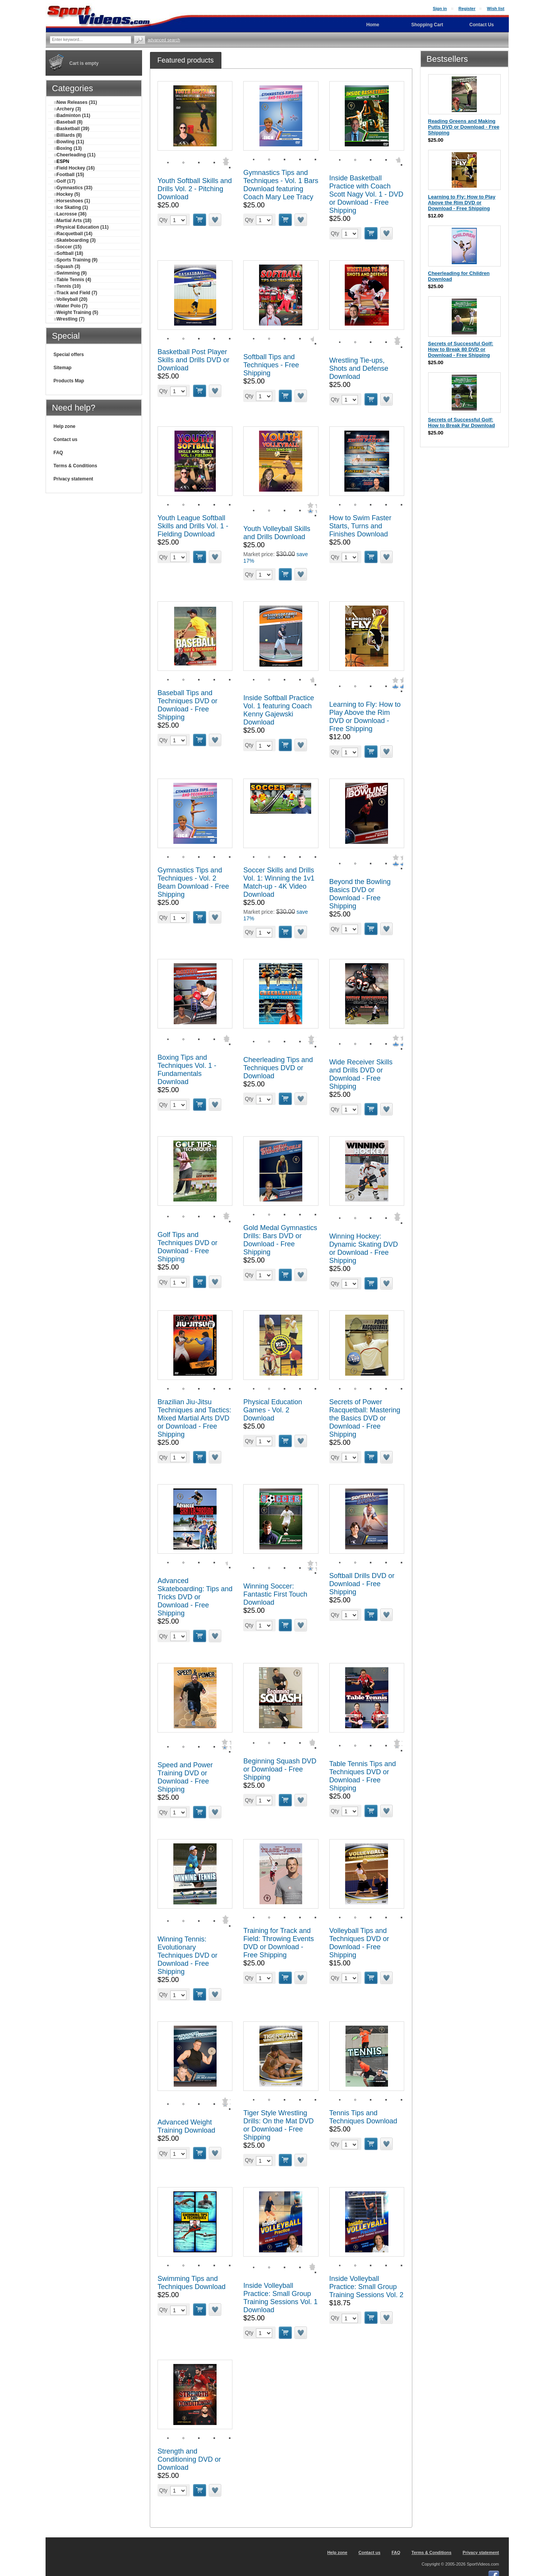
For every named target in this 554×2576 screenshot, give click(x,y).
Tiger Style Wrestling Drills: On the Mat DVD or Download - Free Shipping (278, 2125)
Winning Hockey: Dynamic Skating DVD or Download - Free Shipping (363, 1248)
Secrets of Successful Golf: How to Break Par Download (461, 422)
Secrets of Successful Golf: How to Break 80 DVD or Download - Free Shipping (460, 349)
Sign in (440, 8)
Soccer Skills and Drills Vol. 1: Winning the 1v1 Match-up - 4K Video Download (278, 882)
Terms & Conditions (75, 465)
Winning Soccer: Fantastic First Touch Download (275, 1594)
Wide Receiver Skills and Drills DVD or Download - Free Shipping (361, 1074)
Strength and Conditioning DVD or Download (189, 2459)
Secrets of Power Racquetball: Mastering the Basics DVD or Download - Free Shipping (364, 1418)
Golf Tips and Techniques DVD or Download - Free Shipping (187, 1247)
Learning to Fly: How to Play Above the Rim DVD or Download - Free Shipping (365, 717)
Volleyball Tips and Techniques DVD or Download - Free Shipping (359, 1943)
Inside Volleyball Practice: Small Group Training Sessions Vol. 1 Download (280, 2298)
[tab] (186, 60)
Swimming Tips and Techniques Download (191, 2283)
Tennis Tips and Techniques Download (363, 2117)
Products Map (69, 381)
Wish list (495, 8)
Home (372, 24)
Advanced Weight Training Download (186, 2126)
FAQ (58, 452)
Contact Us (481, 24)
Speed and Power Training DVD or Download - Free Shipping (185, 1777)
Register (466, 8)
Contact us (66, 439)
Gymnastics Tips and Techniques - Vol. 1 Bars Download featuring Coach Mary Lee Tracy (280, 185)
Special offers (69, 354)
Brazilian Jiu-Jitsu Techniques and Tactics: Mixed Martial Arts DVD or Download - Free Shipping (194, 1418)
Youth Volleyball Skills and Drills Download (276, 533)
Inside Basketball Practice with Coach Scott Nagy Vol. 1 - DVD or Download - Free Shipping (366, 194)
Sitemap (63, 367)
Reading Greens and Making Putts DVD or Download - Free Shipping (464, 127)
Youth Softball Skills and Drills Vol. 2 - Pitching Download (195, 189)
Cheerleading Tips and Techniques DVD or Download (278, 1068)
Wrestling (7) (69, 319)
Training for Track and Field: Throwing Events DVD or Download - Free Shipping (278, 1943)
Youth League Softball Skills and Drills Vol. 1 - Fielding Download (193, 526)
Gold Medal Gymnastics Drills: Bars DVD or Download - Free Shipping (280, 1240)
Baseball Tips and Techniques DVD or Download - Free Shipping (187, 705)
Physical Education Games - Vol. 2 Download (272, 1410)
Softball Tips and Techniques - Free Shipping (271, 365)
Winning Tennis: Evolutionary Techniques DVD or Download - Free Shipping (187, 1955)
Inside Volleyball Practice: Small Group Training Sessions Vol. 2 (366, 2287)
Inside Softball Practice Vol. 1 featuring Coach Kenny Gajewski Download (278, 710)
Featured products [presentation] (186, 60)
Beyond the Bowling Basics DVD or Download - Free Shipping (360, 894)
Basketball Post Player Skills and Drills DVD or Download (193, 360)
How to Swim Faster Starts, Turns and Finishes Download (360, 526)
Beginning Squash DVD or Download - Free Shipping (279, 1769)
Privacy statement (73, 479)
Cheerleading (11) (75, 155)
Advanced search (164, 39)
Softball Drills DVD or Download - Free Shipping (362, 1584)
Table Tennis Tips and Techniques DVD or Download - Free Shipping (362, 1776)
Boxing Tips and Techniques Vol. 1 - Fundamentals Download (187, 1070)
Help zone (65, 426)
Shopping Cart (427, 24)
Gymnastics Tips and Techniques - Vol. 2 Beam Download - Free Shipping (193, 882)
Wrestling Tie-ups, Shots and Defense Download (358, 368)
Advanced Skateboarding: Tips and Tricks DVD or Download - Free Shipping (195, 1597)
